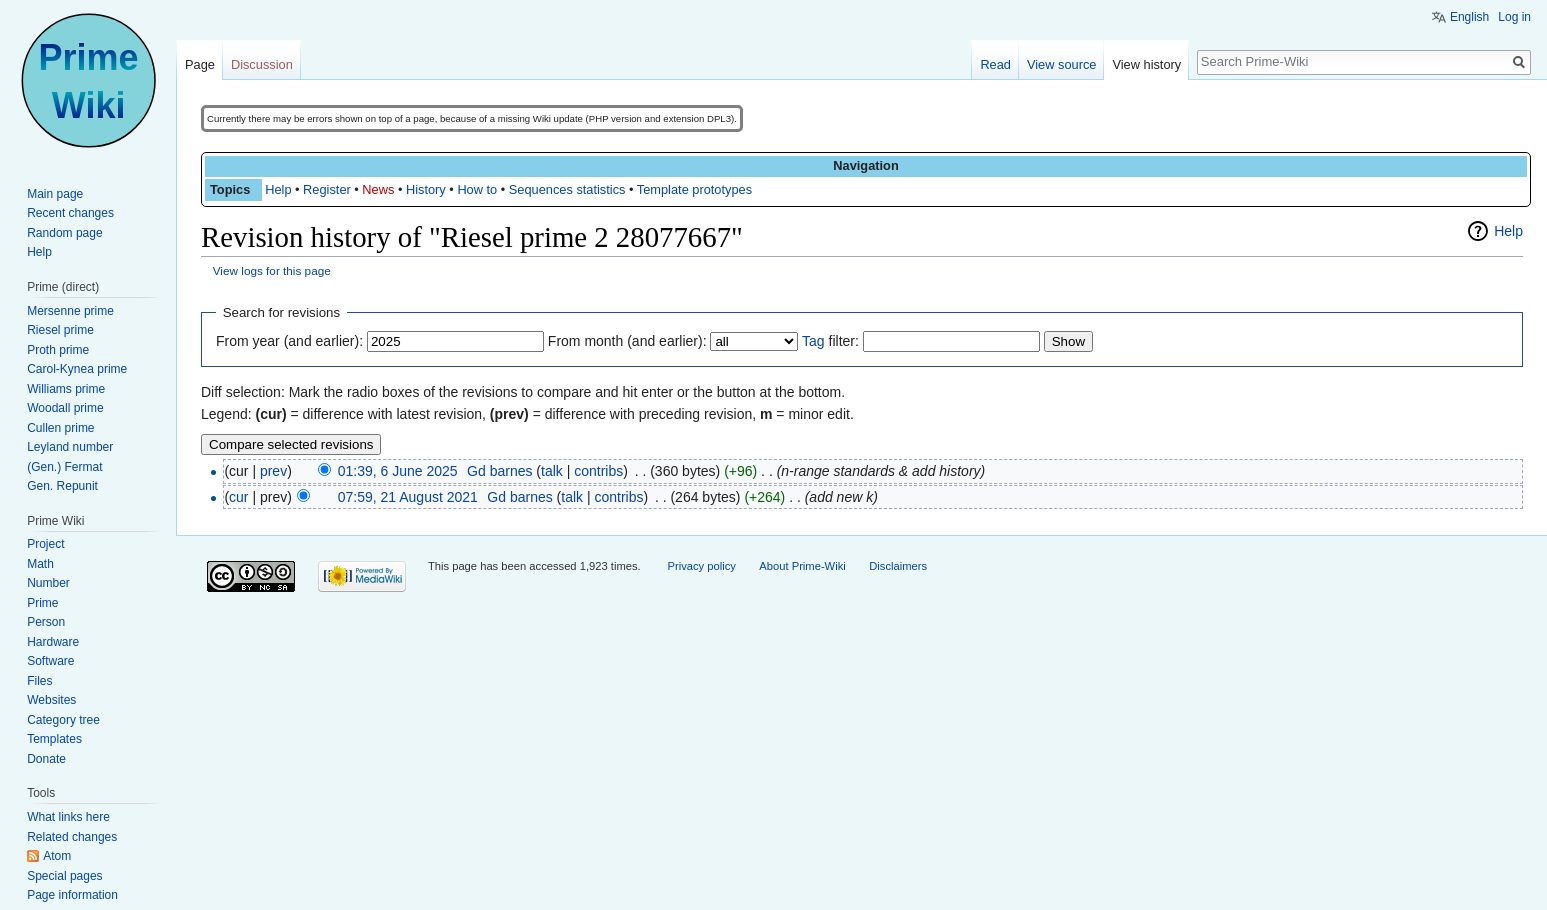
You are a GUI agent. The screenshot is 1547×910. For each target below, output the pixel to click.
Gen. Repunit (62, 486)
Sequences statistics (567, 189)
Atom (57, 856)
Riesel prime (60, 330)
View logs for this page (272, 270)
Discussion (262, 64)
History (426, 189)
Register (327, 189)
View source (1061, 64)
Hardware (53, 642)
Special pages (64, 876)
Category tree (63, 720)
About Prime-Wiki (802, 566)
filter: (830, 341)
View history (1146, 64)
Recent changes (70, 213)
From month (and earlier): (627, 341)
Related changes (72, 837)
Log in (1514, 17)
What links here (68, 817)
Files (39, 681)
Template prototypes (694, 189)
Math (40, 564)
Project (45, 544)
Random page (64, 233)
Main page (55, 194)
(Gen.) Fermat (64, 467)
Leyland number (70, 447)
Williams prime (66, 389)
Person (46, 622)
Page (200, 64)
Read (995, 64)
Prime (42, 603)
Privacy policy (701, 566)
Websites (51, 700)
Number (48, 583)
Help (278, 189)
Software (50, 661)
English (1469, 17)
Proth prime (58, 350)
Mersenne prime (70, 311)
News (378, 189)
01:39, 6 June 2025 (398, 471)
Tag (813, 341)
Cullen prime (60, 428)
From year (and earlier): (289, 341)
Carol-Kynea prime (77, 369)
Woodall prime (65, 408)
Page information (72, 895)
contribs (598, 471)
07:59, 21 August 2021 (408, 497)
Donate (46, 759)
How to (477, 189)
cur (238, 497)
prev (273, 471)
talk (552, 471)
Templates (54, 739)
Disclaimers (898, 566)
